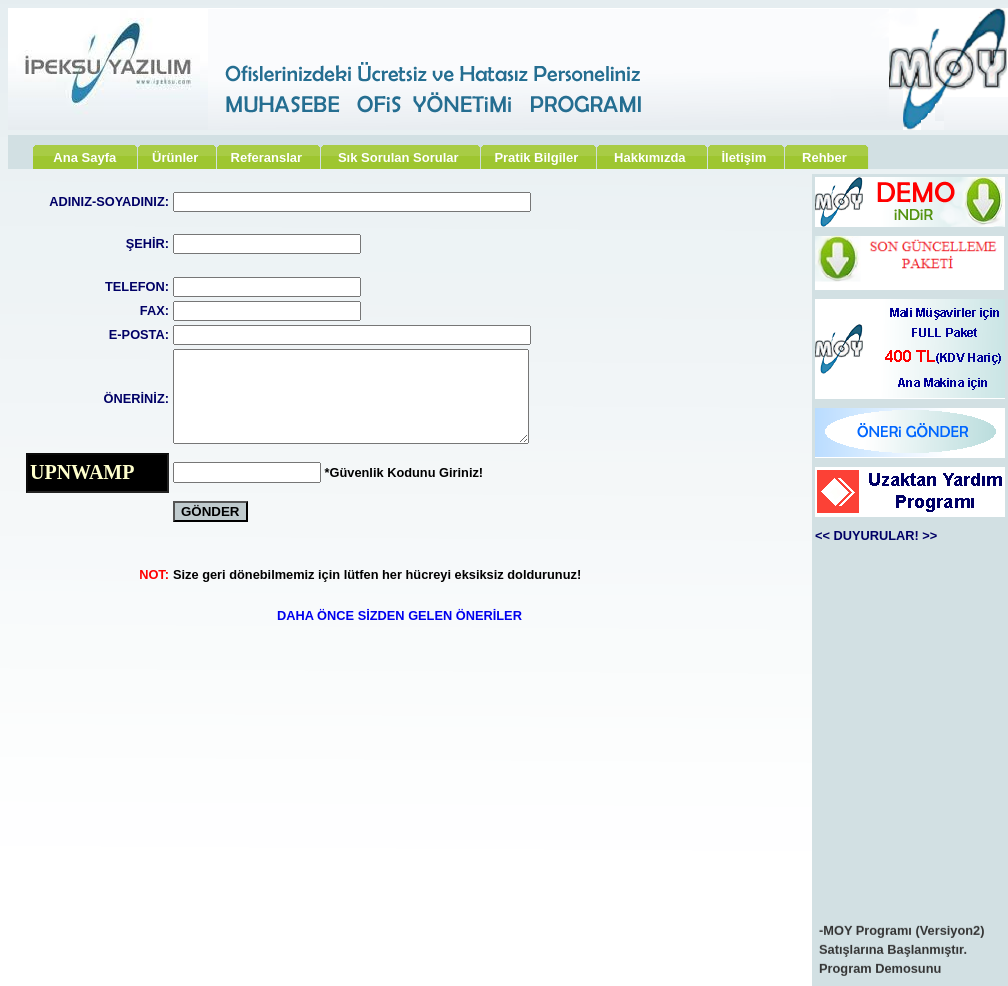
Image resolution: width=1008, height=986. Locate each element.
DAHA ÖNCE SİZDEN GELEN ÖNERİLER (399, 615)
